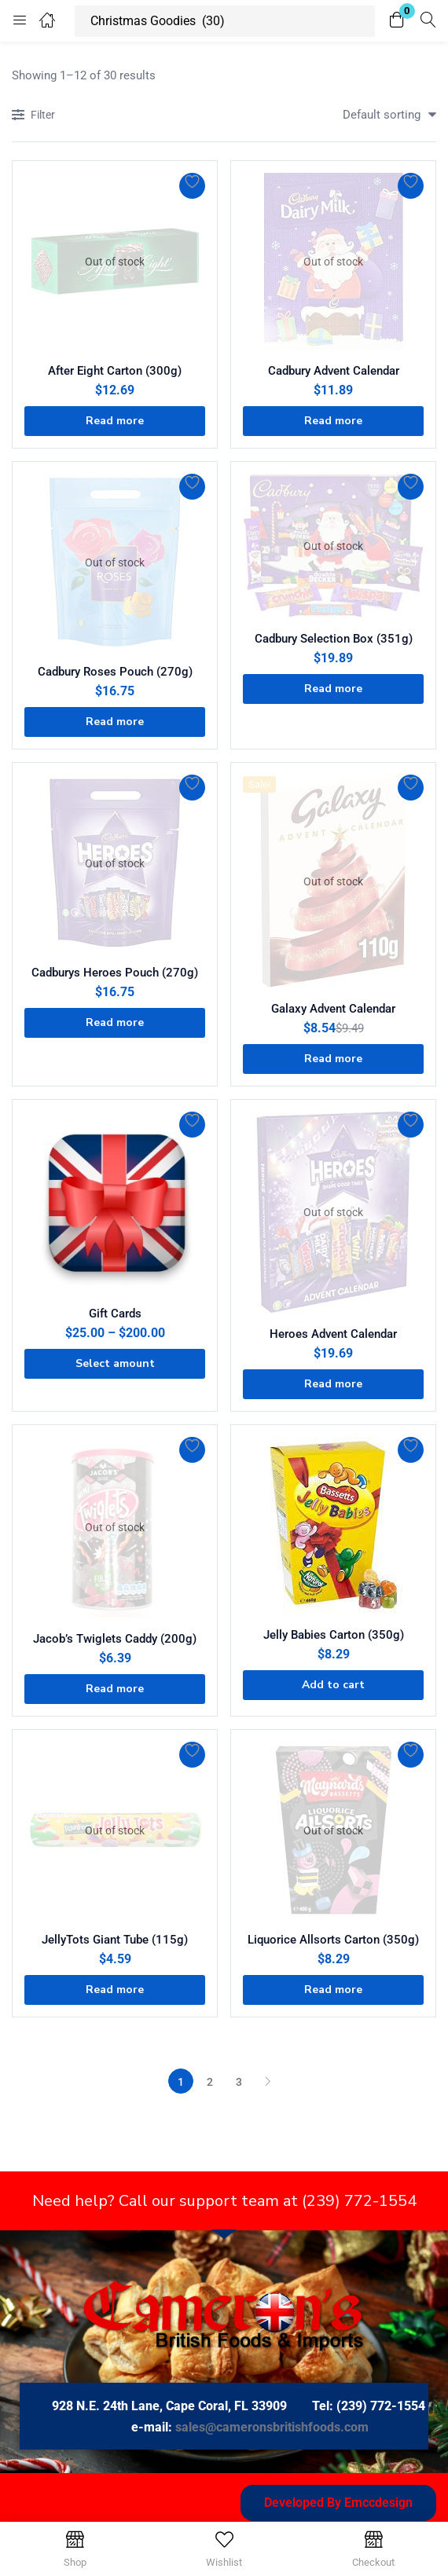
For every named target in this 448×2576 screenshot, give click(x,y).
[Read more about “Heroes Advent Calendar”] (333, 1384)
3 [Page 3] (239, 2082)
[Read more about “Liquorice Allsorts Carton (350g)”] (333, 1990)
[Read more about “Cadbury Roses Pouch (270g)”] (114, 722)
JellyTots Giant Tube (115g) (115, 1940)
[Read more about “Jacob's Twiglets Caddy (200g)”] (114, 1689)
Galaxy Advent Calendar (333, 1009)
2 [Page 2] (210, 2082)
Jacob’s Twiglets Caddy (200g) (114, 1639)
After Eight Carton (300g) (115, 371)
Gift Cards (115, 1313)
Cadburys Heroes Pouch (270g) (114, 973)
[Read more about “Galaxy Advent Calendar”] (333, 1059)
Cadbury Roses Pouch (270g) (115, 672)
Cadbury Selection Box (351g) (334, 639)
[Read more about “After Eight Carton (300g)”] (114, 421)
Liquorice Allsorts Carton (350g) (333, 1940)
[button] (397, 20)
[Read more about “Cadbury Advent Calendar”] (333, 421)
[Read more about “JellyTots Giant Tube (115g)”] (114, 1990)
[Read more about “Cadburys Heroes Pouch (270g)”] (114, 1023)
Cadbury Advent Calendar (333, 371)
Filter (33, 115)
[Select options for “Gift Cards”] (114, 1364)
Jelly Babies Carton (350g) (333, 1635)
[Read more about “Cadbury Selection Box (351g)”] (333, 689)
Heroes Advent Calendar (333, 1334)
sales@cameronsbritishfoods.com (272, 2427)
